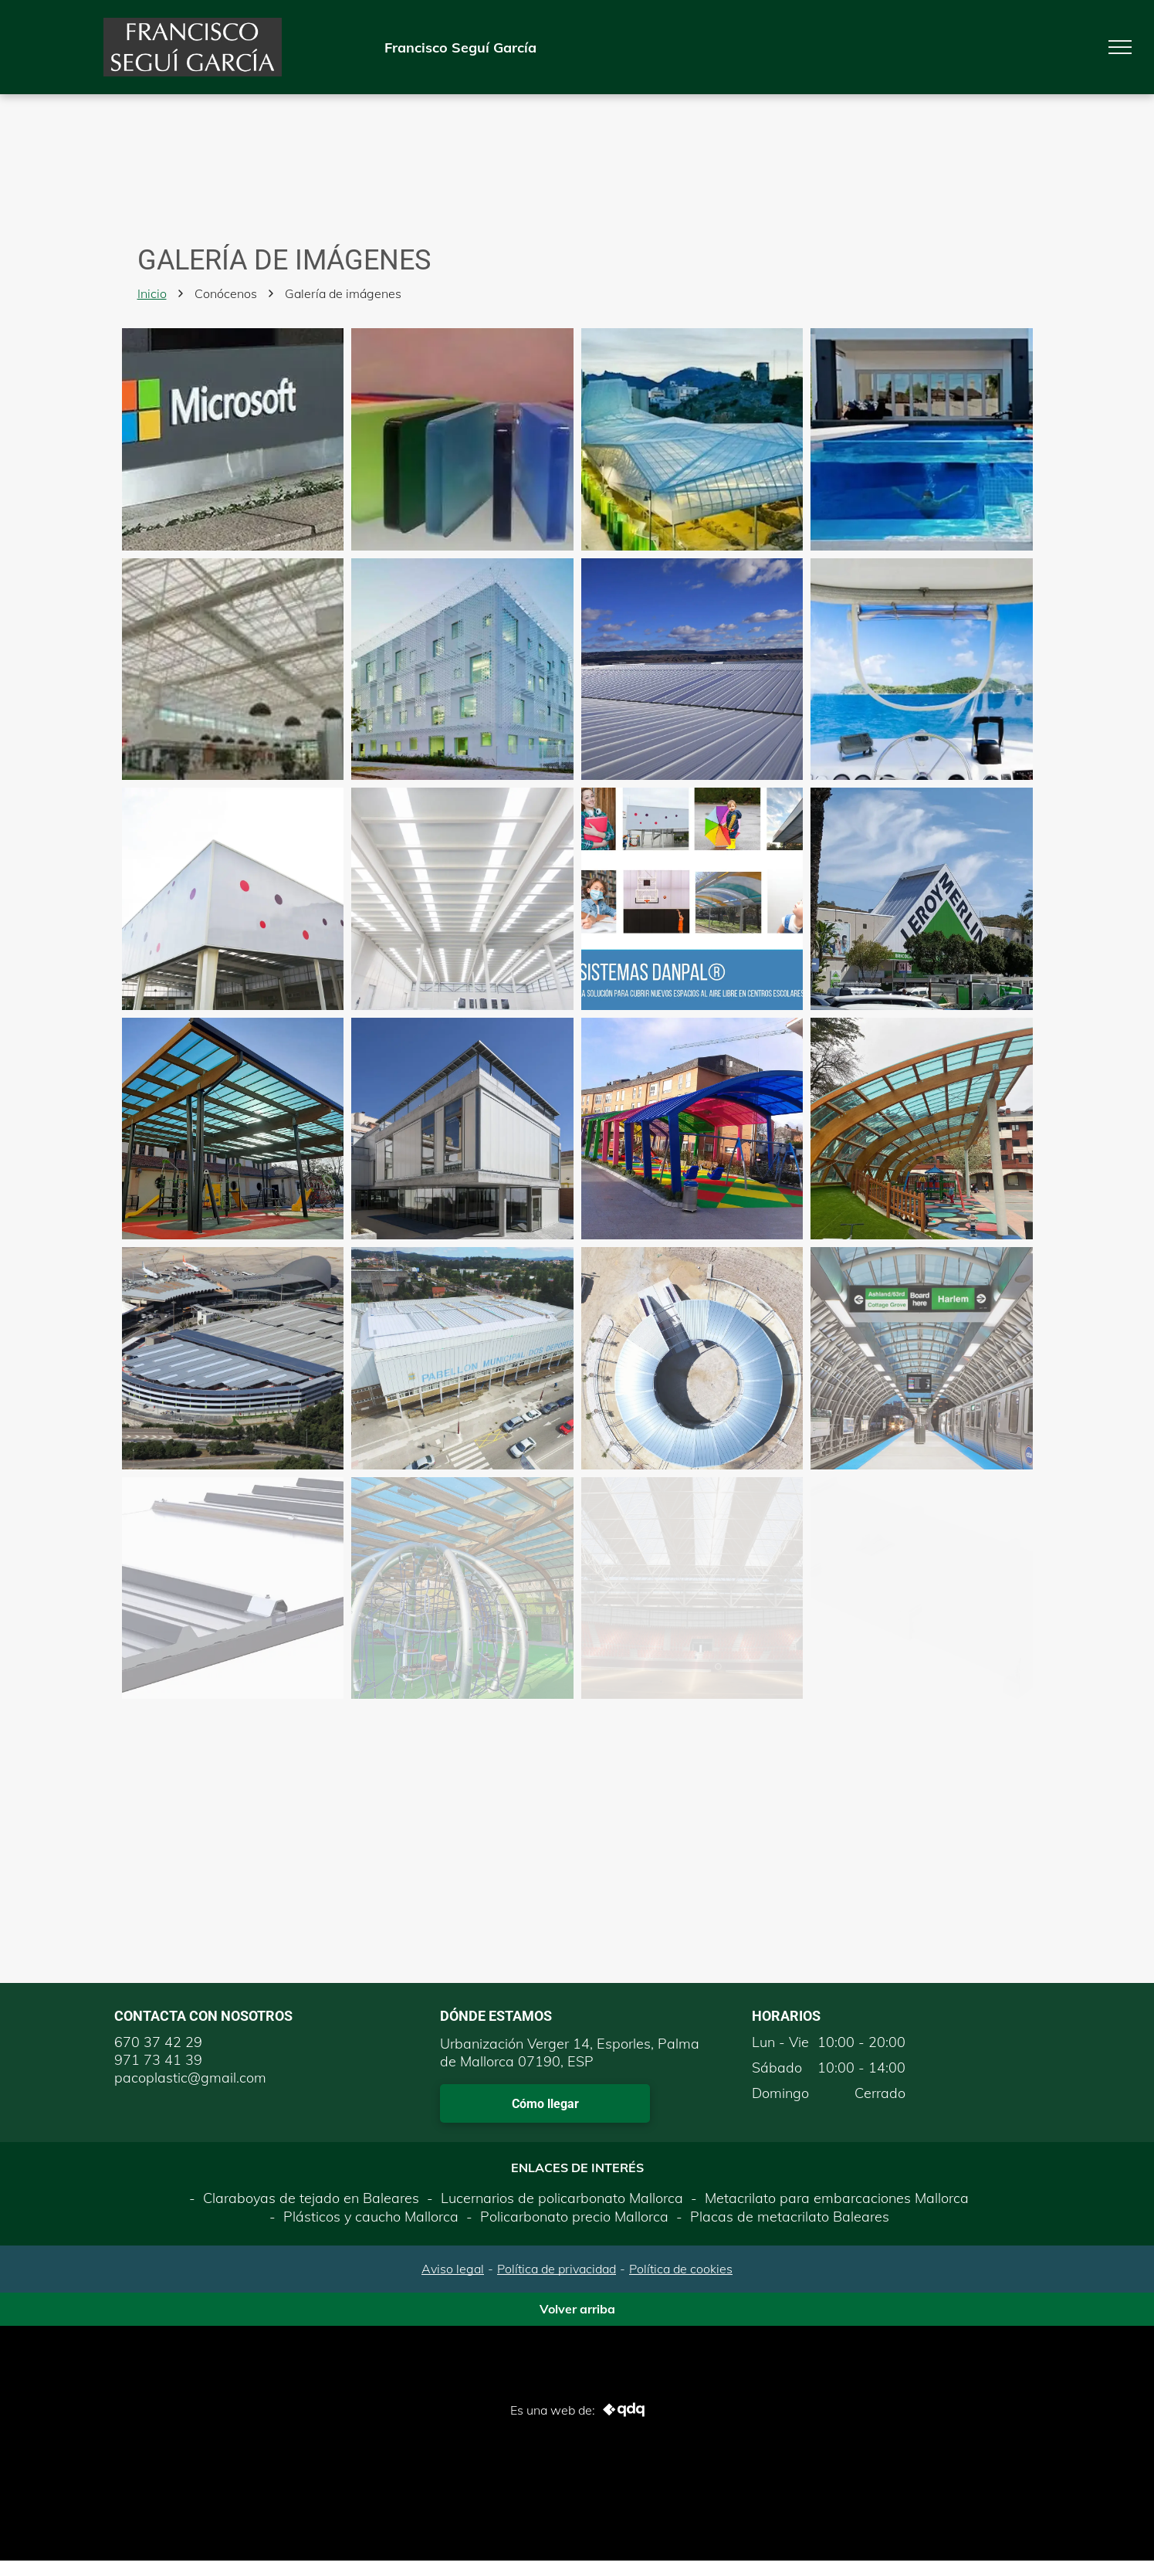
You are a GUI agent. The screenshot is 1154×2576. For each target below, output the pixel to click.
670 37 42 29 (158, 2042)
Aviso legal (452, 2268)
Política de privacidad (556, 2268)
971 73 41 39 (158, 2060)
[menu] (1120, 47)
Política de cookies (681, 2268)
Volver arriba (577, 2309)
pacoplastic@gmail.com (190, 2077)
